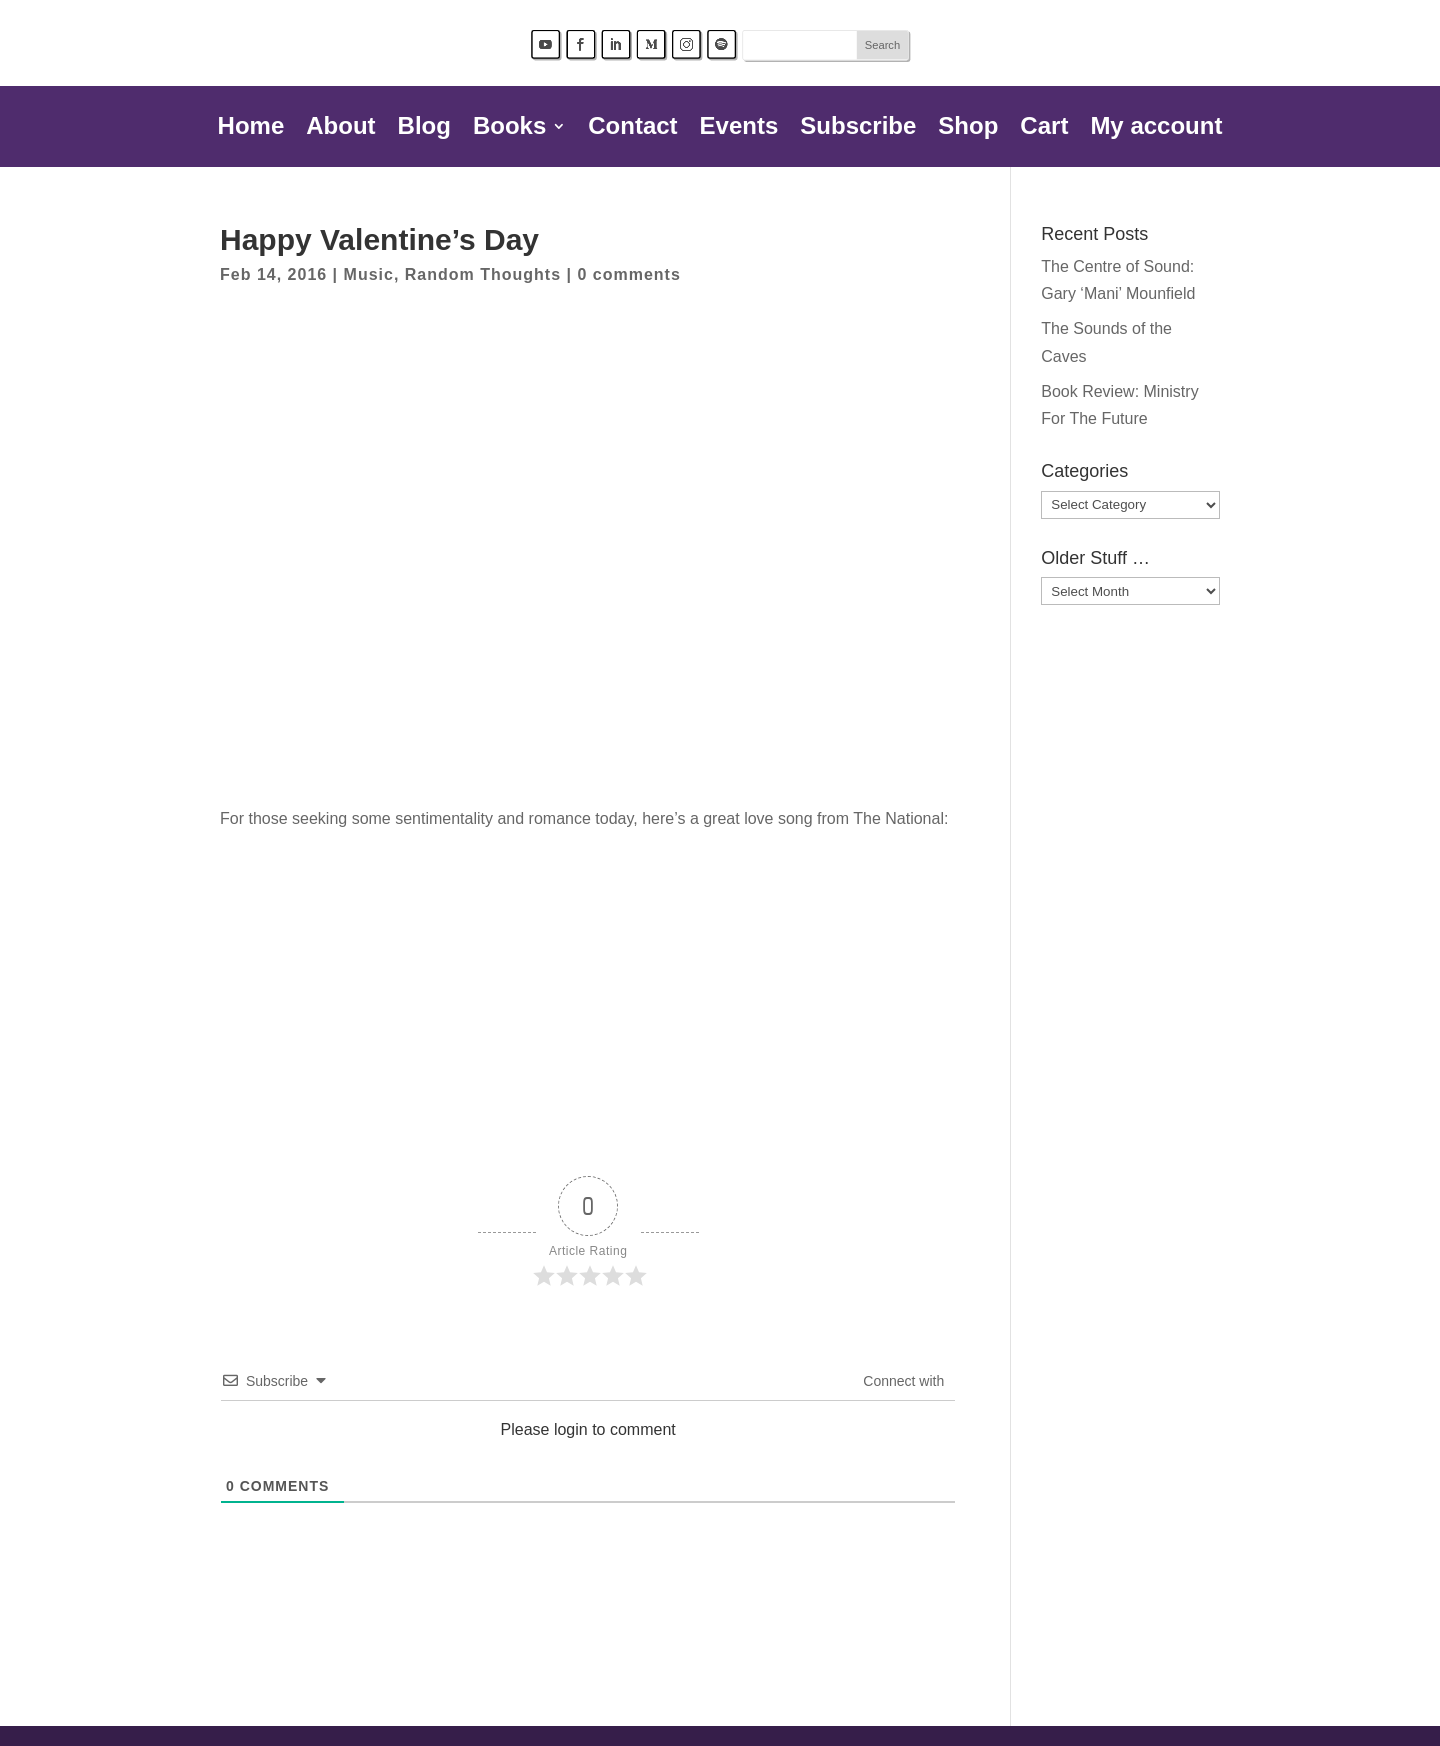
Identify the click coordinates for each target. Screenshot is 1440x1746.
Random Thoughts (483, 274)
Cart (1044, 129)
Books (509, 129)
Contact (632, 129)
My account (1156, 129)
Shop (968, 129)
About (340, 129)
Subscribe (858, 129)
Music (369, 274)
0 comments (628, 274)
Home (251, 129)
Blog (424, 129)
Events (739, 129)
